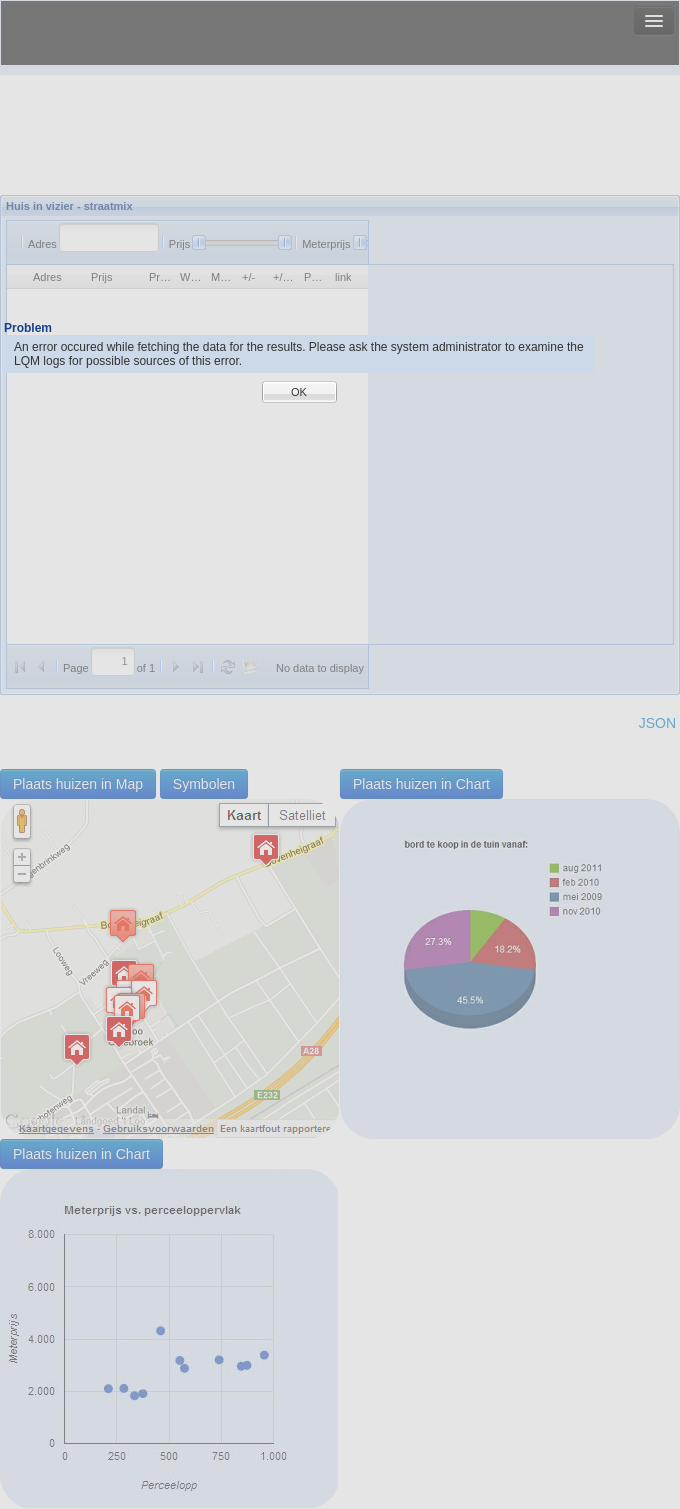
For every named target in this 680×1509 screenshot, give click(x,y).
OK (299, 392)
